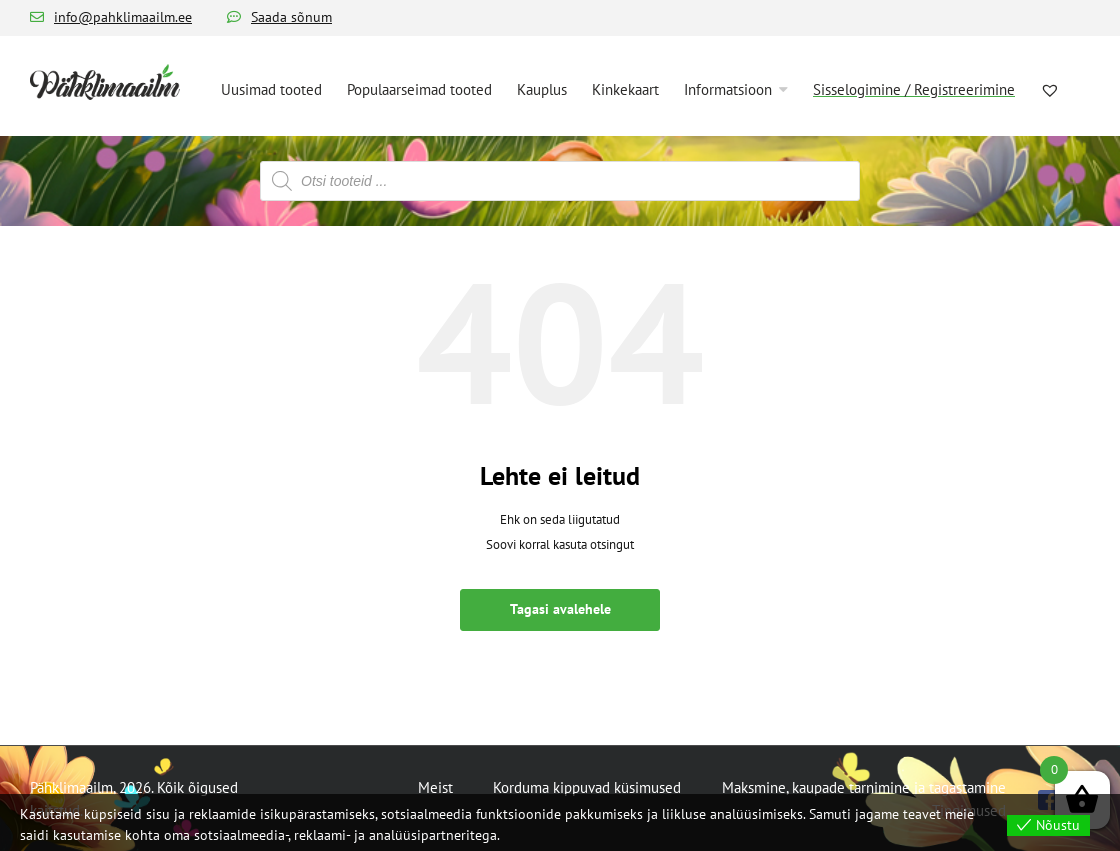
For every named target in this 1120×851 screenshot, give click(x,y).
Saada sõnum (291, 17)
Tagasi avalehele (560, 609)
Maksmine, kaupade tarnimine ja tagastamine (864, 787)
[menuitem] (271, 88)
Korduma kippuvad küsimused (587, 787)
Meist (435, 787)
